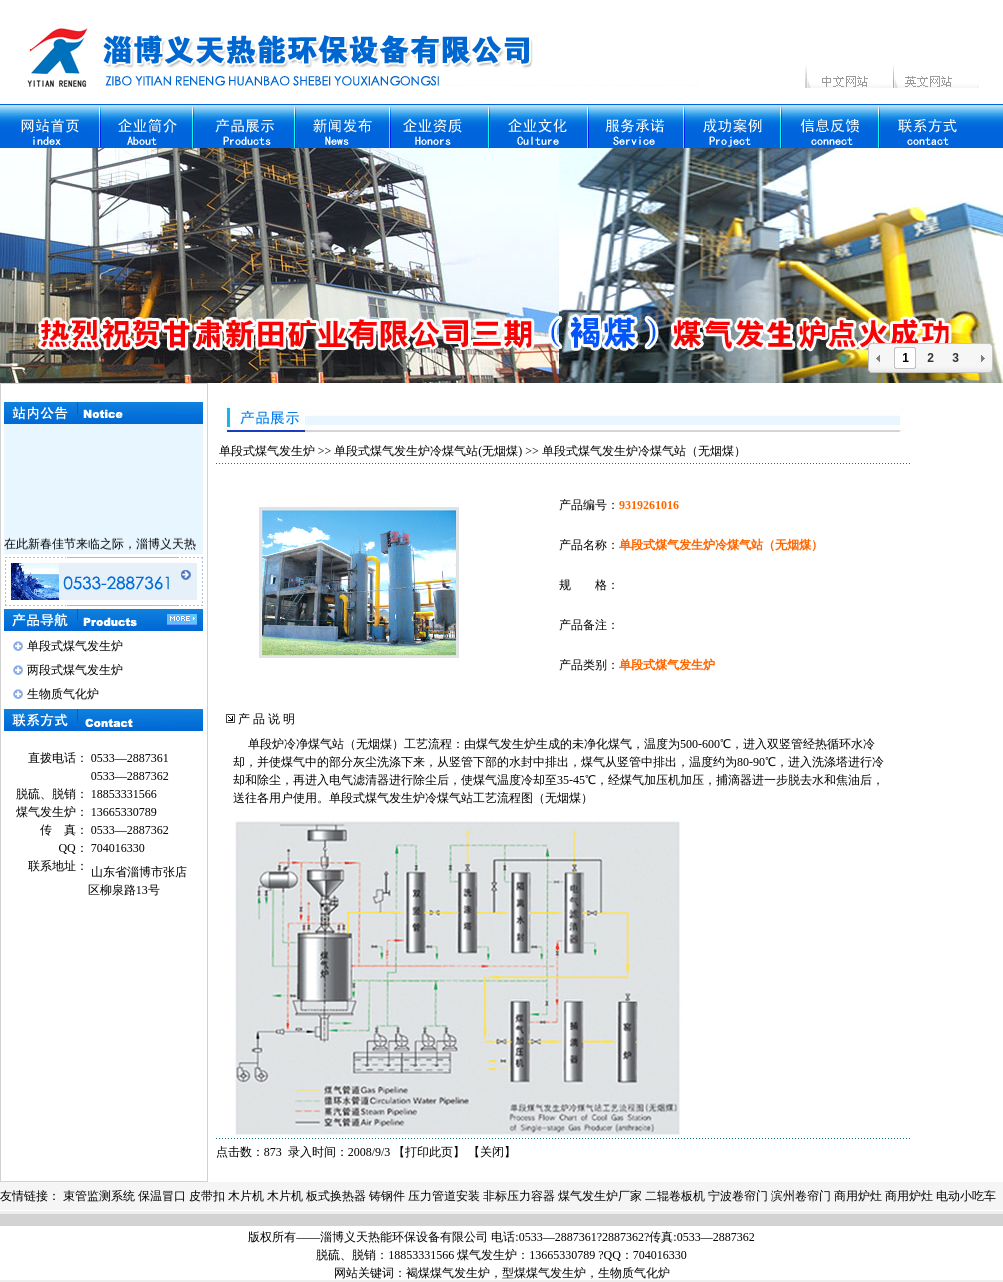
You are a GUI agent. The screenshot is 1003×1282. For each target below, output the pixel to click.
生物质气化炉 (63, 694)
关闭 (492, 1152)
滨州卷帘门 (801, 1196)
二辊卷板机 (675, 1196)
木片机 (246, 1196)
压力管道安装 (444, 1196)
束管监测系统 (99, 1196)
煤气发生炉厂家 (600, 1196)
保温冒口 (162, 1196)
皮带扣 (207, 1196)
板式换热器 (336, 1196)
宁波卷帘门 (738, 1196)
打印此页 (429, 1152)
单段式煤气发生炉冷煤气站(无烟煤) (428, 451)
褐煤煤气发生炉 (448, 1273)
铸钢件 (387, 1196)
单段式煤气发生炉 (75, 646)
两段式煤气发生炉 (75, 670)
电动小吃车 (966, 1196)
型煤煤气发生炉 (544, 1273)
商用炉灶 (858, 1196)
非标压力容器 (519, 1196)
